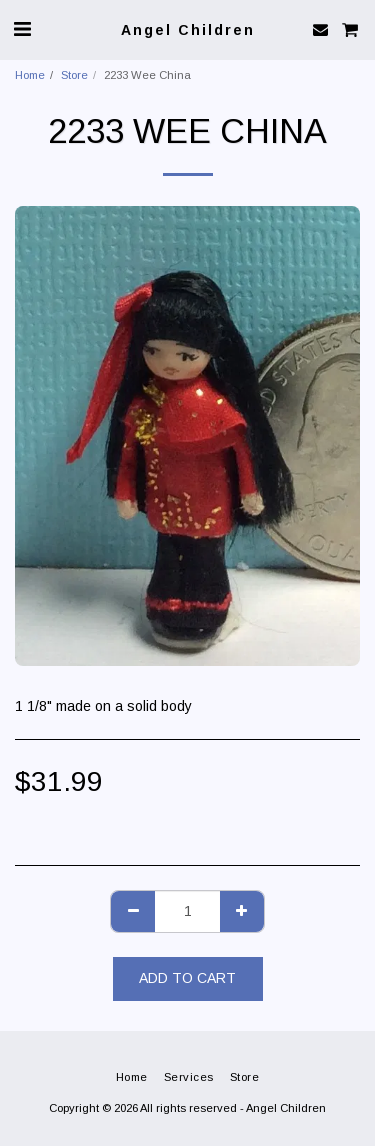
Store (74, 75)
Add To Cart (187, 978)
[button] (22, 29)
